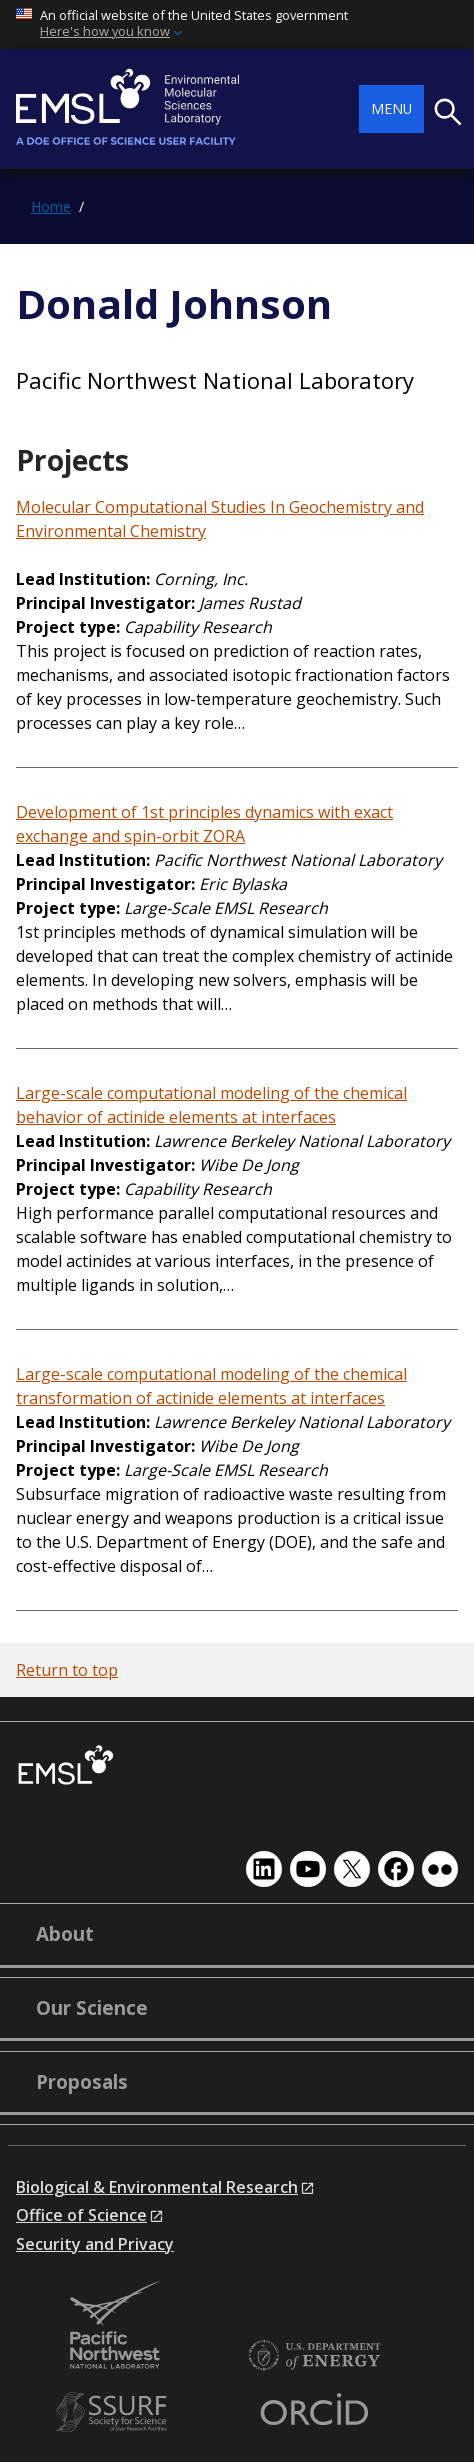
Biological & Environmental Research (157, 2187)
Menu (391, 108)
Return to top (67, 1670)
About (65, 1934)
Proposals (82, 2082)
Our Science (92, 2008)
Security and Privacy (95, 2244)
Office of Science (81, 2215)
